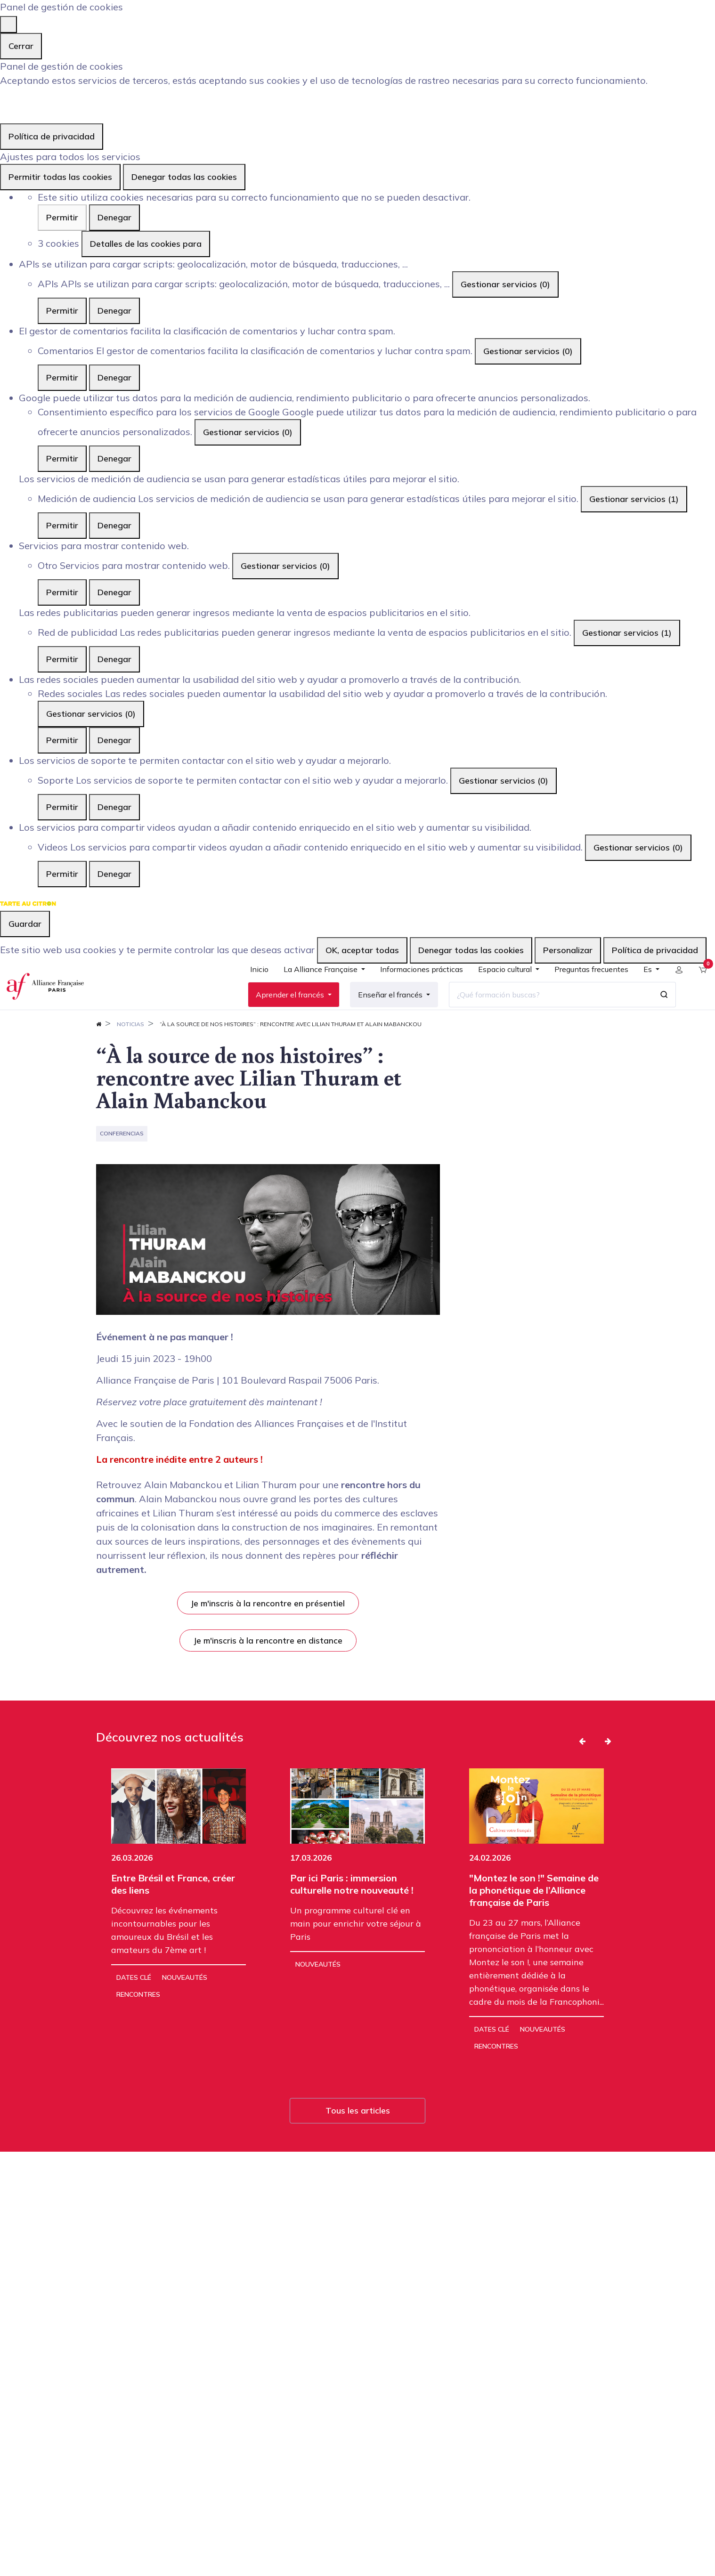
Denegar (114, 217)
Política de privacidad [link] (51, 136)
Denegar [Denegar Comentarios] (114, 377)
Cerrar (20, 46)
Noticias (130, 1054)
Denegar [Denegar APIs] (114, 310)
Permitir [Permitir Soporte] (62, 807)
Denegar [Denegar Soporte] (114, 807)
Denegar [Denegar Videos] (114, 873)
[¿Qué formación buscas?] (543, 1009)
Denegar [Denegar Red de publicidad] (114, 659)
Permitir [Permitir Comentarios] (62, 377)
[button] (582, 1771)
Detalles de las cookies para (146, 243)
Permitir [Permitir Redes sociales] (62, 740)
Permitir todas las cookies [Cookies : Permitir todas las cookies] (60, 176)
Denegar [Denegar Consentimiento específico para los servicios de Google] (114, 458)
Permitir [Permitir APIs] (62, 310)
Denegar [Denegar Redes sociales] (114, 740)
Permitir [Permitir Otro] (62, 592)
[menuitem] (251, 988)
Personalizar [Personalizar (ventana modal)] (568, 950)
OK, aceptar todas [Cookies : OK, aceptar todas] (362, 950)
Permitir (62, 217)
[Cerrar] (8, 24)
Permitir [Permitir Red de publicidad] (62, 659)
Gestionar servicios (505, 284)
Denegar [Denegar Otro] (114, 592)
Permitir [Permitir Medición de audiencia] (62, 525)
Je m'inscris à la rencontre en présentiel (268, 1633)
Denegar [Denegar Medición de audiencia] (114, 525)
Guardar (24, 923)
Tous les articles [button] (357, 2140)
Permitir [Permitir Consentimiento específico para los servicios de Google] (62, 458)
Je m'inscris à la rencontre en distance (268, 1670)
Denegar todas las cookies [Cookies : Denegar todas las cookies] (184, 176)
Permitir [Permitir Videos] (62, 873)
